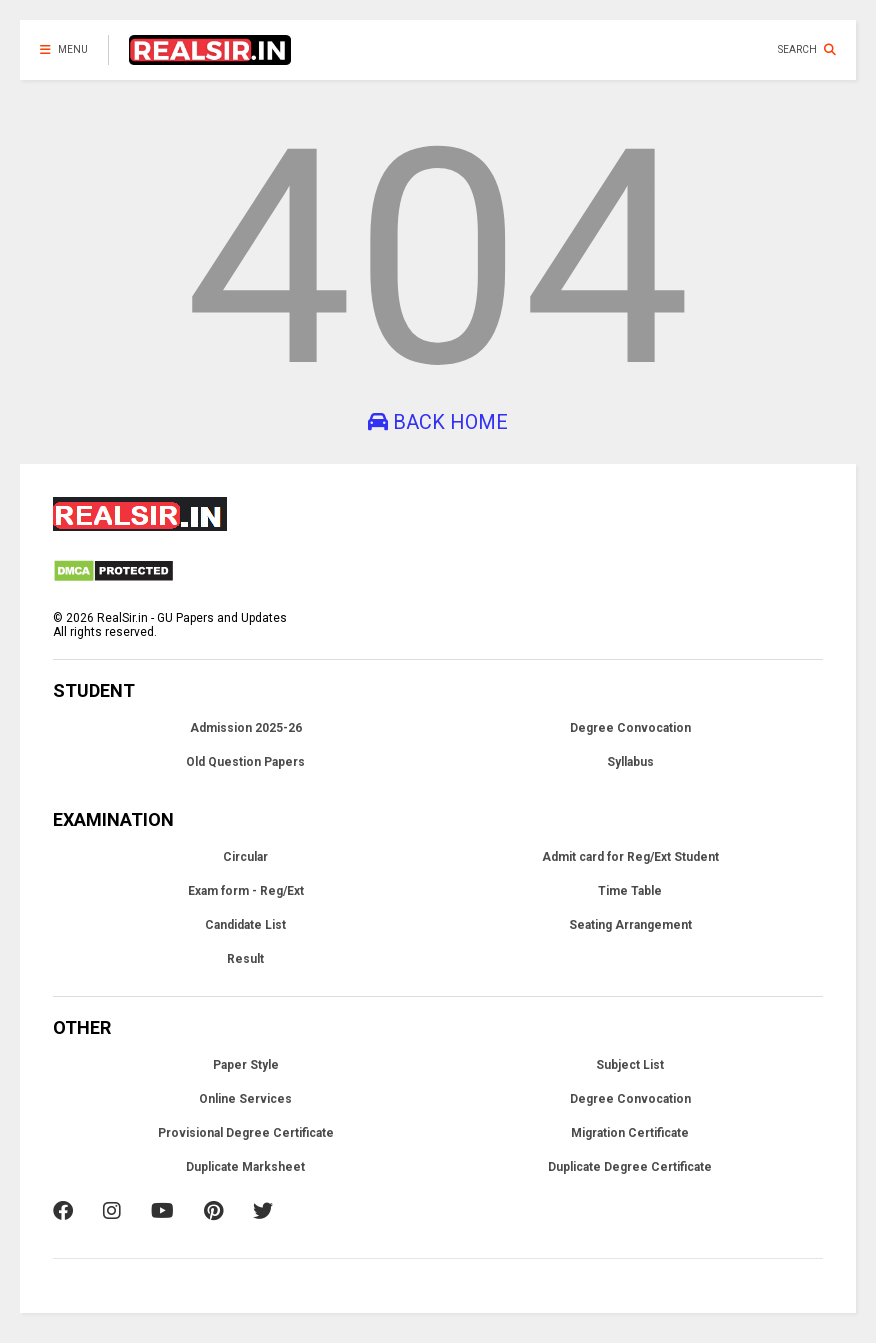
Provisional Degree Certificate (246, 1133)
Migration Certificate (630, 1133)
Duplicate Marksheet (245, 1167)
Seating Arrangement (630, 925)
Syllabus (630, 762)
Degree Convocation (630, 728)
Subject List (630, 1065)
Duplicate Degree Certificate (630, 1167)
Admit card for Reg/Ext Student (630, 857)
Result (245, 959)
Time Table (630, 891)
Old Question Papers (245, 762)
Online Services (245, 1099)
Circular (245, 857)
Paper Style (246, 1065)
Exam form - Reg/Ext (246, 891)
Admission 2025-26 (246, 728)
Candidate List (245, 925)
